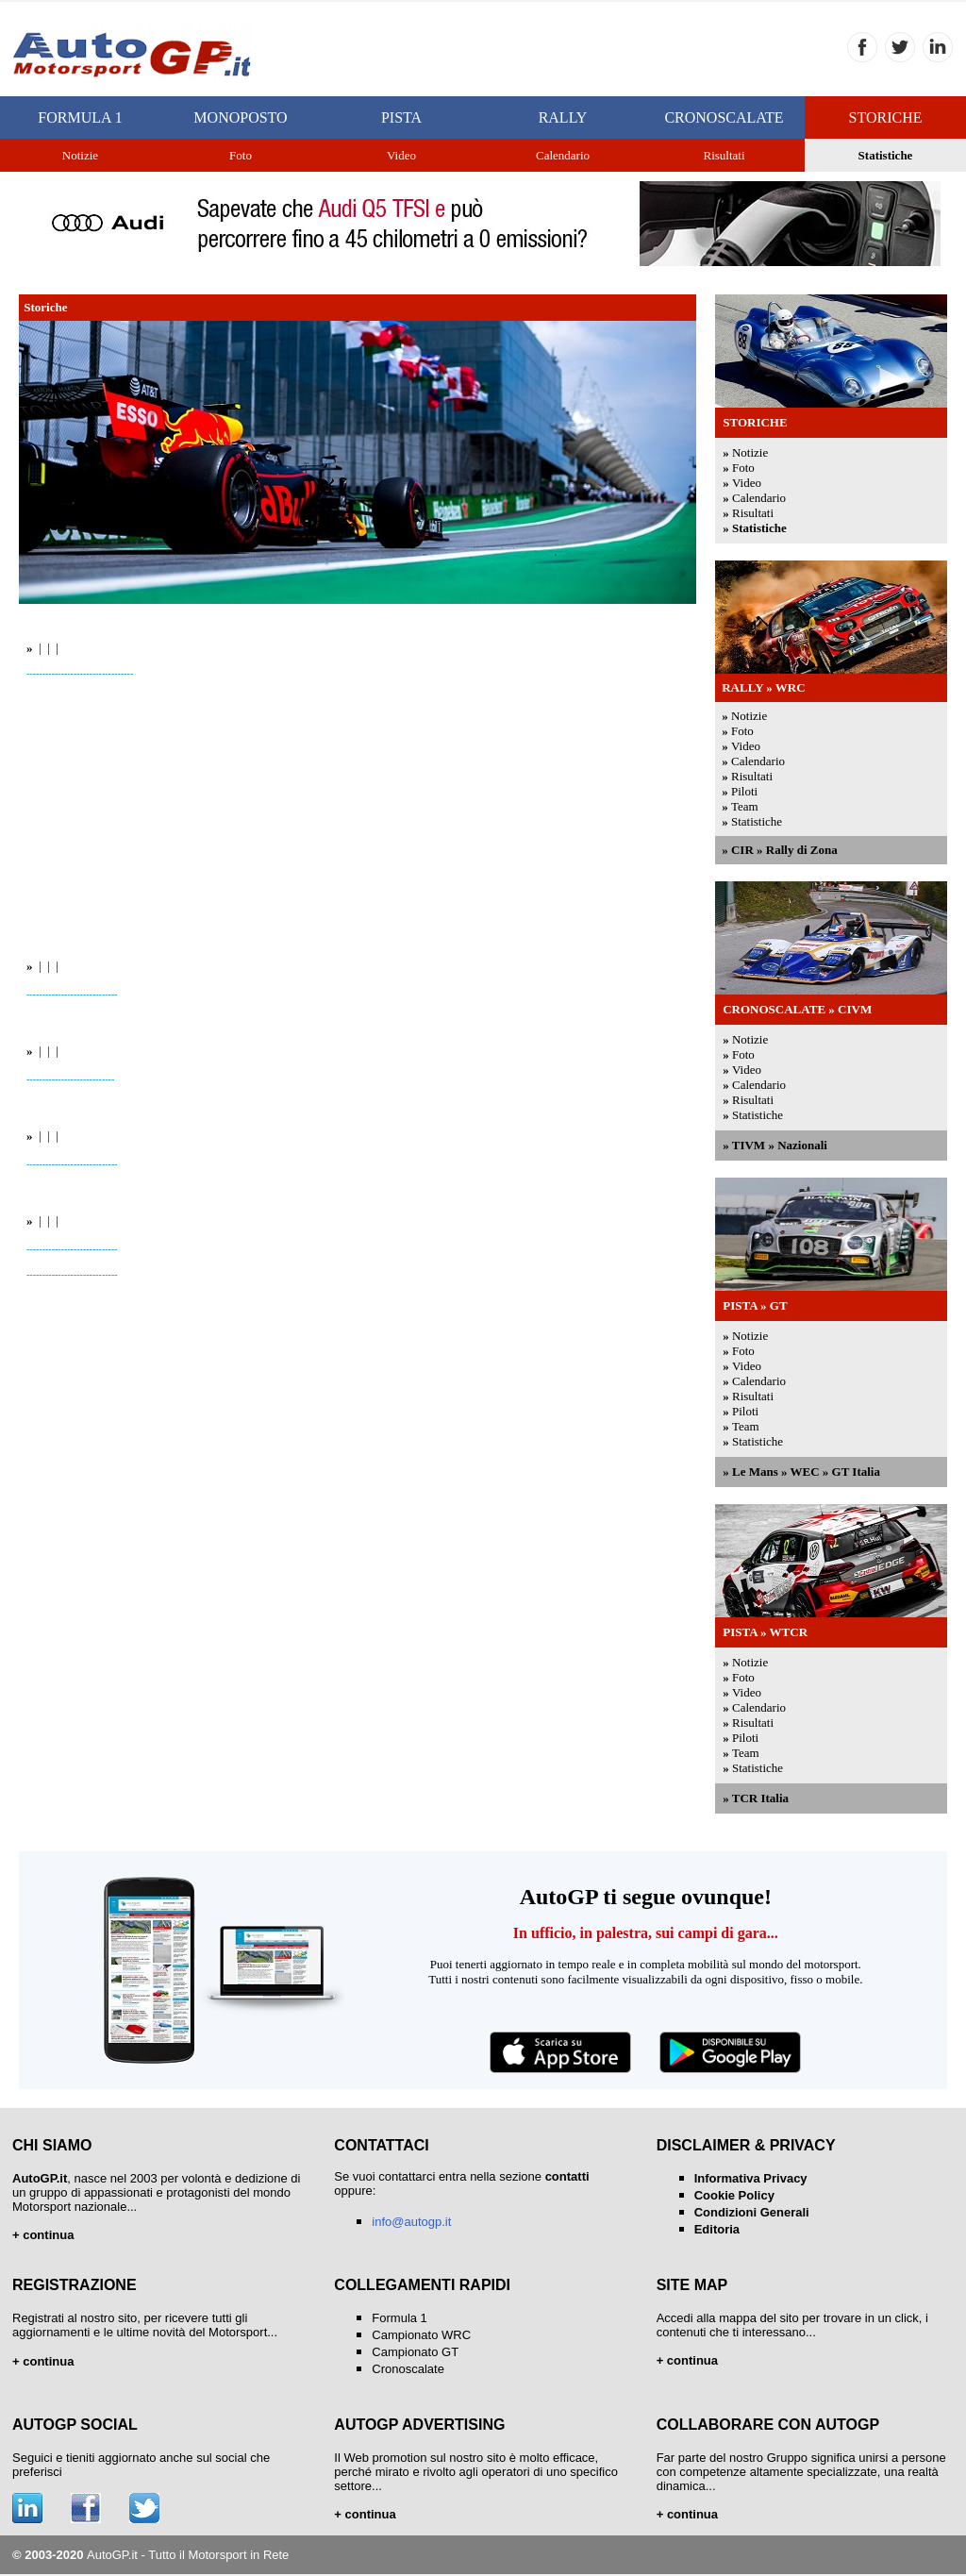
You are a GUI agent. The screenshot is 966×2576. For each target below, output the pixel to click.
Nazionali (802, 1145)
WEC (804, 1471)
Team (744, 806)
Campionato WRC (421, 2335)
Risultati (753, 513)
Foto (743, 467)
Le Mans (755, 1471)
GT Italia (856, 1471)
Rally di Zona (802, 850)
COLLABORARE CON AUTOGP (768, 2425)
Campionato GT (415, 2352)
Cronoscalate (408, 2369)
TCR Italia (760, 1798)
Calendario (759, 498)
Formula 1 (399, 2318)
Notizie (750, 452)
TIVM (748, 1145)
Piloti (744, 791)
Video (746, 483)
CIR (742, 850)
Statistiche (885, 155)
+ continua (364, 2514)
